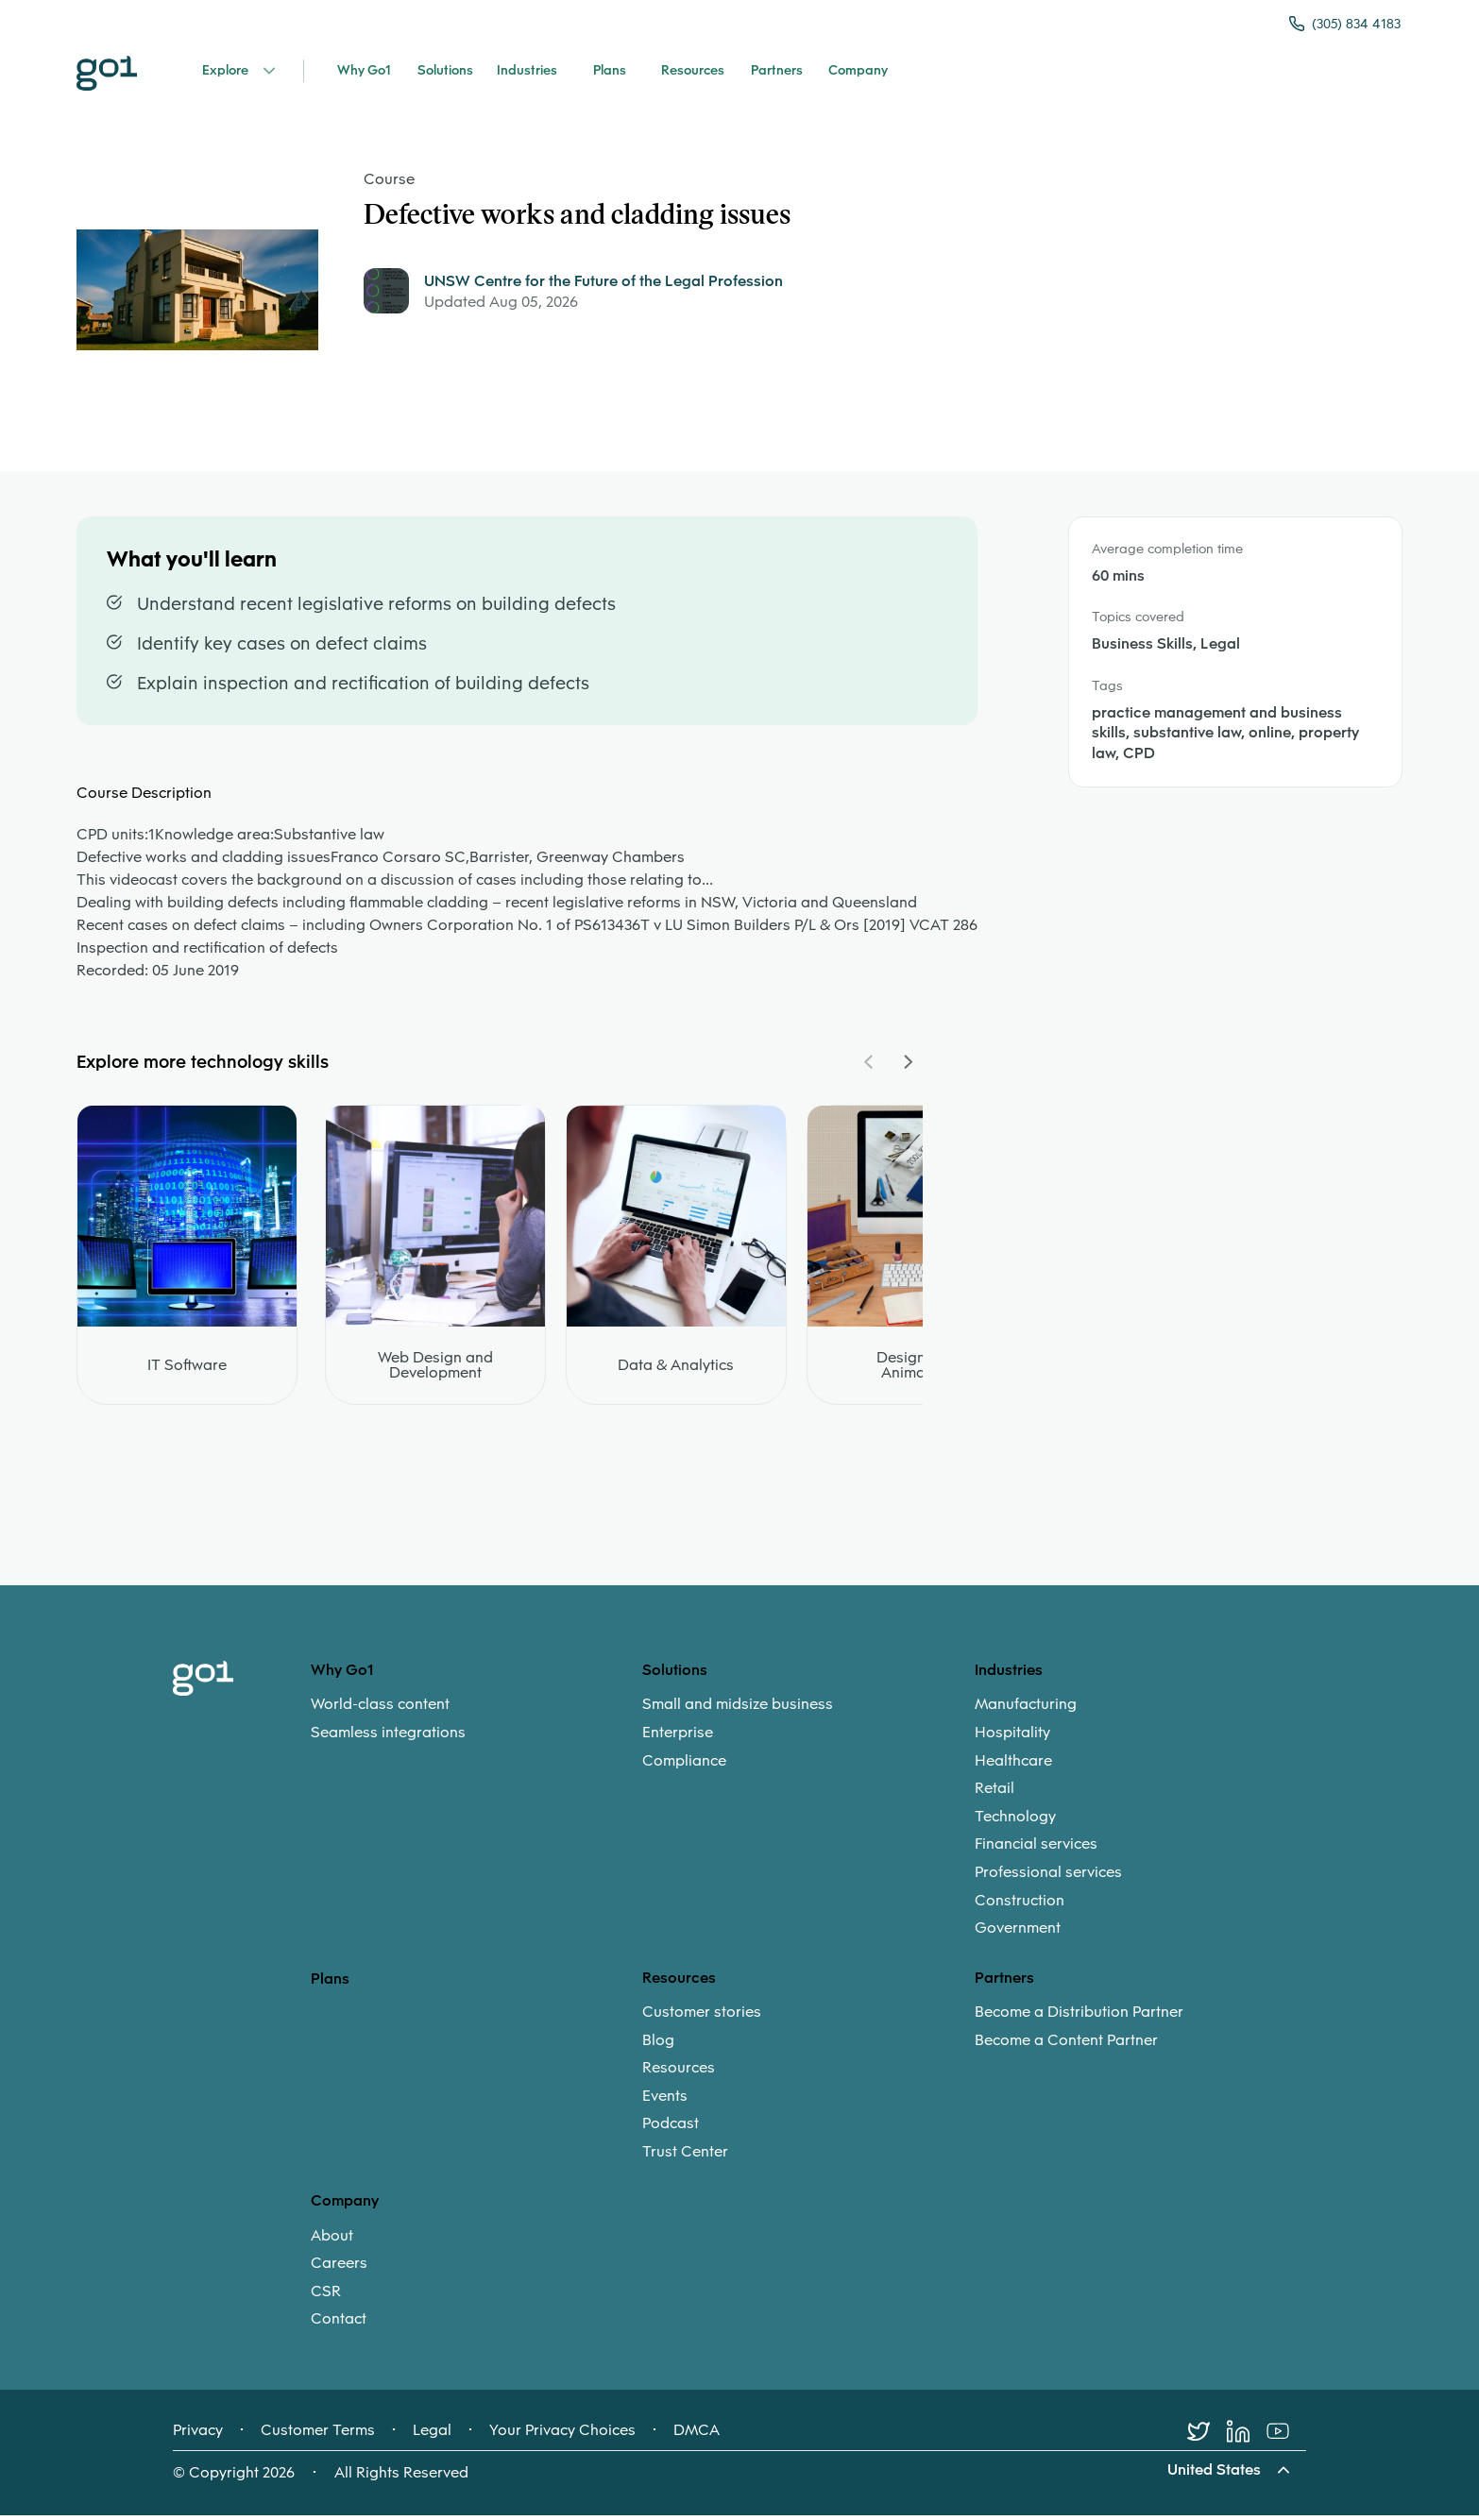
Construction (1019, 1904)
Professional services (1048, 1876)
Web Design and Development (435, 1370)
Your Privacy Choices (562, 2435)
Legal (432, 2435)
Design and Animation (916, 1370)
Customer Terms (318, 2435)
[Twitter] (1207, 2436)
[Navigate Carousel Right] (907, 1066)
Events (665, 2099)
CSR (326, 2295)
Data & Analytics (676, 1370)
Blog (658, 2044)
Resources (678, 2072)
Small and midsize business (737, 1709)
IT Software (187, 1370)
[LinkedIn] (1246, 2436)
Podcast (670, 2128)
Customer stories (701, 2015)
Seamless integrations (388, 1736)
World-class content (380, 1709)
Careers (339, 2268)
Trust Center (685, 2155)
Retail (994, 1793)
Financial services (1036, 1848)
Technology (1015, 1820)
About (332, 2239)
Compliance (684, 1764)
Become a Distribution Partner (1079, 2015)
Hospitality (1012, 1736)
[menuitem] (476, 1723)
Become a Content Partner (1066, 2044)
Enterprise (677, 1736)
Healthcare (1013, 1764)
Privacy (198, 2435)
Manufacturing (1026, 1709)
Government (1018, 1932)
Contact (338, 2323)
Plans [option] (330, 1982)
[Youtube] (1286, 2436)
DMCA (696, 2435)
